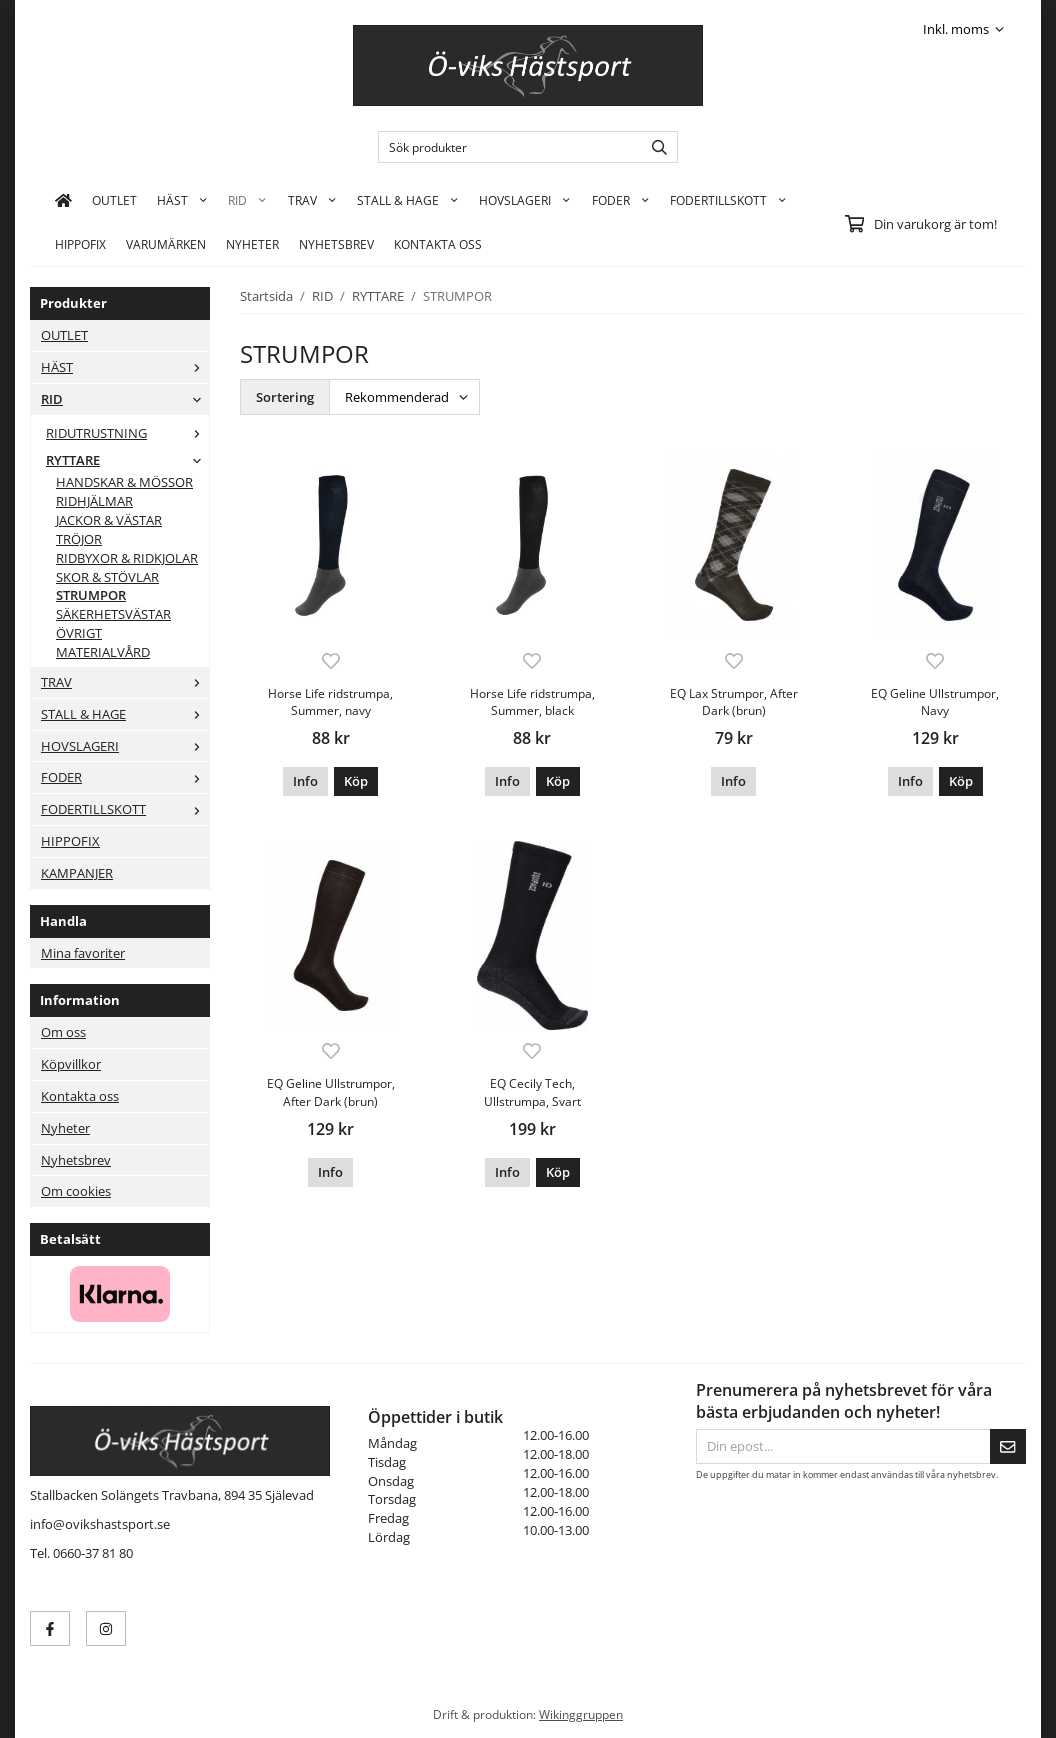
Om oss (63, 1032)
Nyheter (252, 244)
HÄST (182, 200)
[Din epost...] (843, 1446)
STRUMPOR (91, 595)
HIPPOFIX (80, 244)
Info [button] (305, 781)
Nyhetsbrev (336, 244)
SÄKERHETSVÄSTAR (113, 614)
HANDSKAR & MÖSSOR (124, 482)
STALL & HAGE (408, 200)
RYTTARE (127, 460)
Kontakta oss (80, 1096)
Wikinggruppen (581, 1714)
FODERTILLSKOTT (728, 200)
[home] (63, 200)
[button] (356, 781)
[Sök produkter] (505, 147)
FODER (621, 200)
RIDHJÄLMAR (94, 501)
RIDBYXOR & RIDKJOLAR (127, 558)
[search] (654, 147)
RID (247, 200)
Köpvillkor (71, 1064)
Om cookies (76, 1191)
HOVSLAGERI (525, 200)
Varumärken (166, 244)
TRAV (312, 200)
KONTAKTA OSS (438, 244)
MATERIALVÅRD (103, 652)
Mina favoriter (83, 953)
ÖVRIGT (79, 633)
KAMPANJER (77, 873)
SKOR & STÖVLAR (107, 577)
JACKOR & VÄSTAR (109, 520)
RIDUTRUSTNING (127, 433)
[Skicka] (1008, 1446)
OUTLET (114, 200)
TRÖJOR (79, 539)
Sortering (285, 397)
